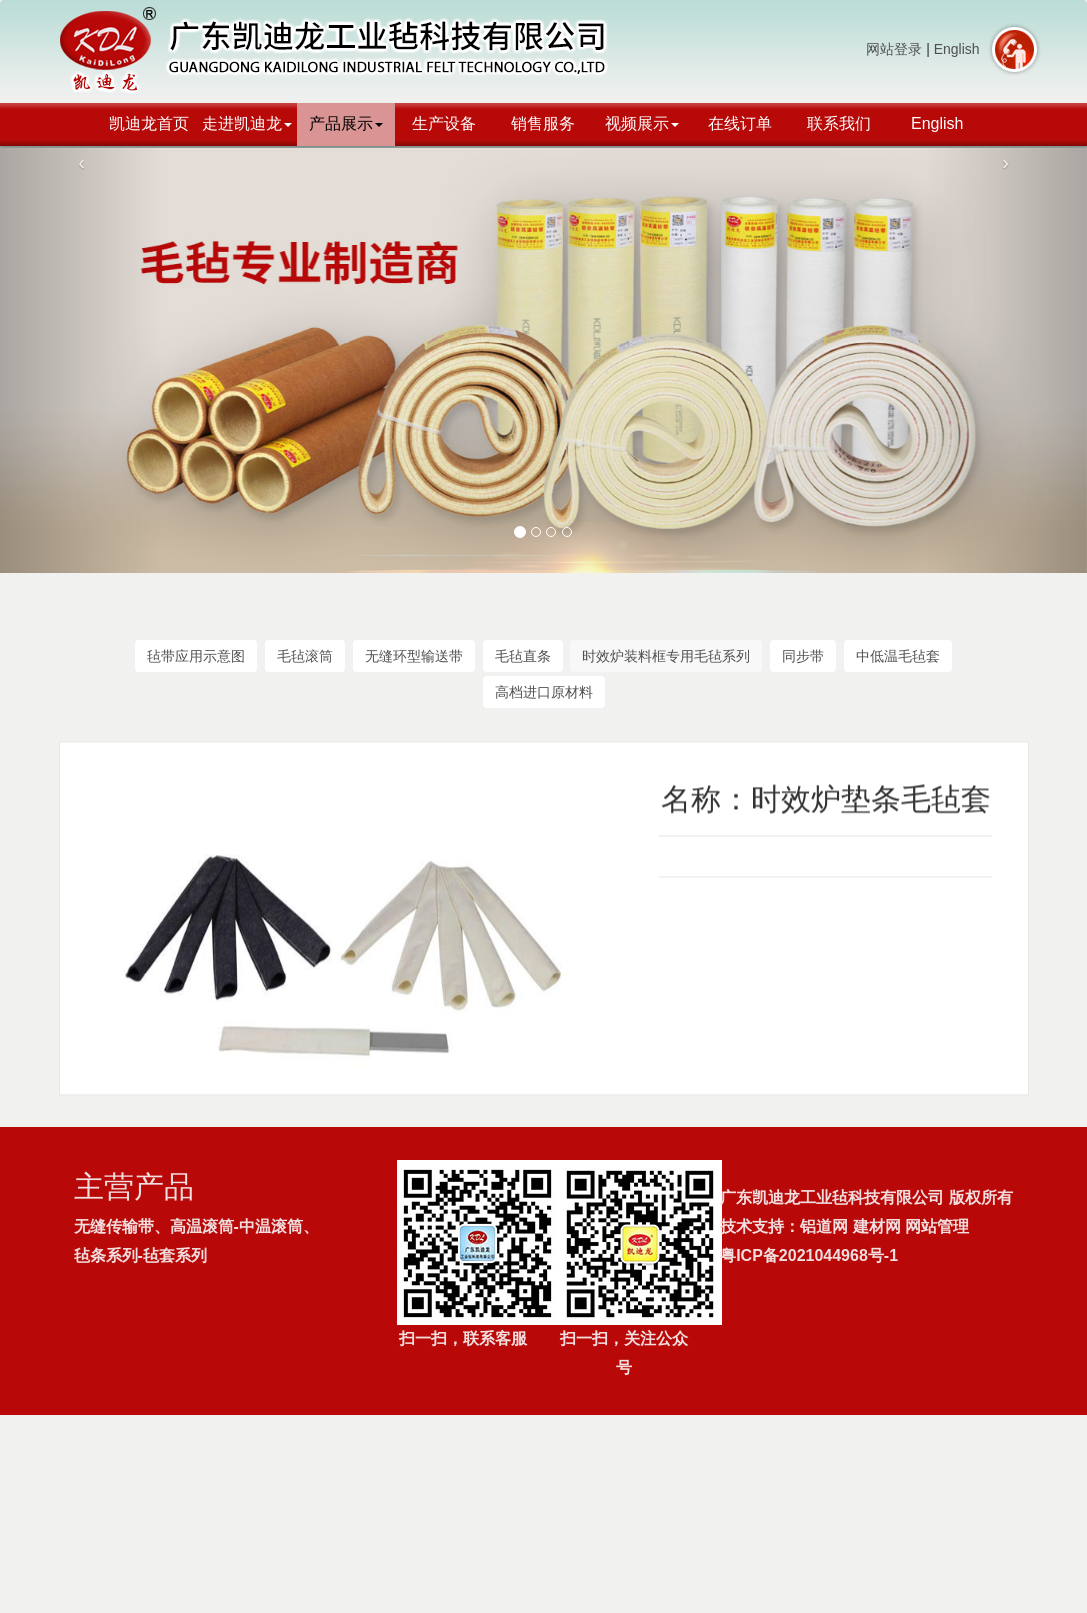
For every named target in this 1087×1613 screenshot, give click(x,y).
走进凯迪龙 (247, 123)
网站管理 (937, 1226)
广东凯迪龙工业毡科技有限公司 (336, 50)
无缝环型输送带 (414, 656)
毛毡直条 (523, 656)
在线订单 (740, 123)
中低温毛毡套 (898, 656)
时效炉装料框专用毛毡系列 (849, 609)
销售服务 (543, 123)
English (957, 49)
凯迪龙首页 (149, 123)
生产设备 (444, 123)
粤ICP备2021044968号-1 (809, 1255)
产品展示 (346, 123)
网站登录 (894, 49)
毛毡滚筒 (305, 656)
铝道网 (824, 1226)
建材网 (877, 1226)
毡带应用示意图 (196, 656)
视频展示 (642, 123)
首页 (652, 609)
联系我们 (839, 123)
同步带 (803, 656)
